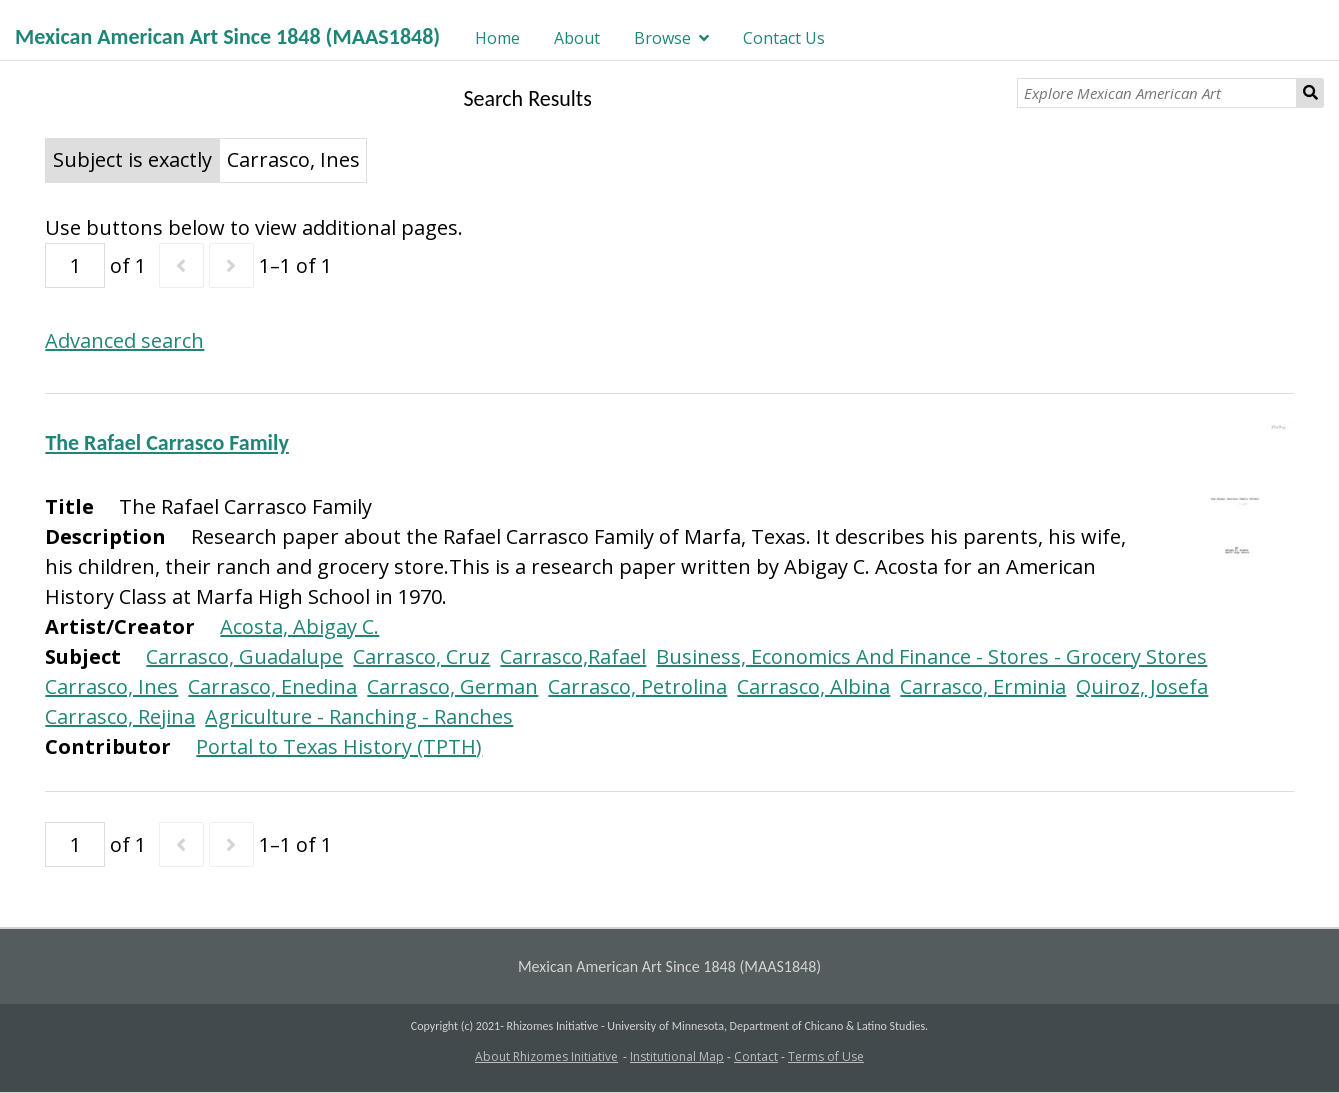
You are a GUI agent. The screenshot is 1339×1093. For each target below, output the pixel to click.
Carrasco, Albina (813, 686)
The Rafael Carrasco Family (166, 442)
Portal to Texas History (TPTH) (339, 746)
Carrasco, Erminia (983, 686)
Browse (662, 38)
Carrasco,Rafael (573, 656)
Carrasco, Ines (111, 686)
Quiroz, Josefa (1142, 686)
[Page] (75, 265)
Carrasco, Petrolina (637, 686)
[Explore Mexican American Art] (1156, 93)
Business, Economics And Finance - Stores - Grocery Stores (931, 656)
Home (497, 38)
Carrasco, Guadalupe (244, 656)
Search (1310, 93)
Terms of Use (826, 1056)
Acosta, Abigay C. (299, 626)
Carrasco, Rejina (120, 716)
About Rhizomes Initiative (546, 1056)
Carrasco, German (452, 686)
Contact (756, 1056)
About (577, 38)
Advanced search (124, 340)
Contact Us (784, 38)
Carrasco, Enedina (272, 686)
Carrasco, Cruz (421, 656)
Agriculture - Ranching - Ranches (359, 716)
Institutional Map (677, 1056)
